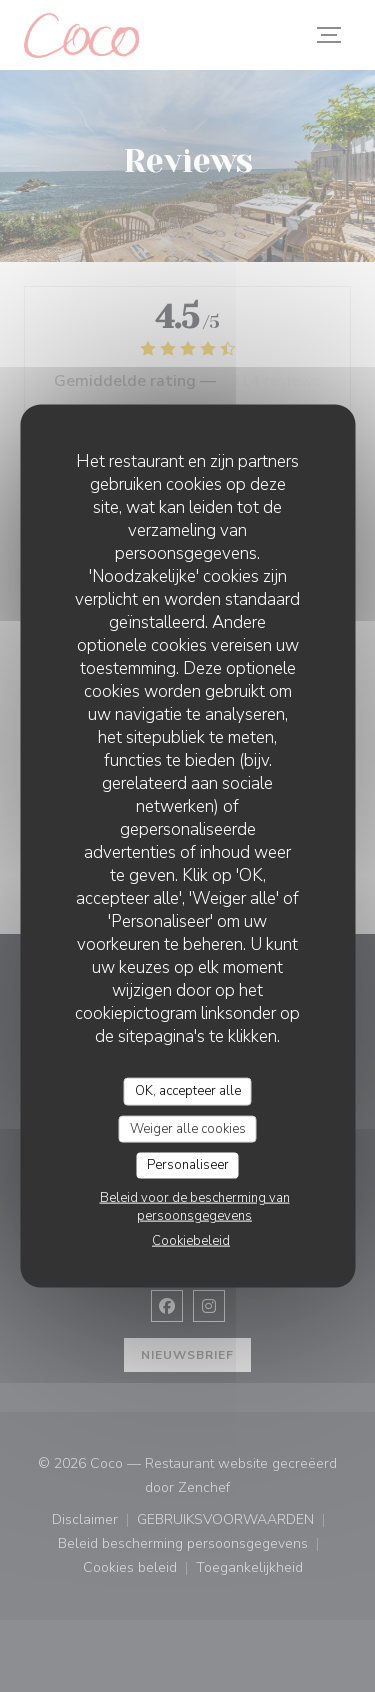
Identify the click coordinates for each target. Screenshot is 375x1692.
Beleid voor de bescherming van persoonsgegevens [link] (195, 1206)
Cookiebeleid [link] (191, 1240)
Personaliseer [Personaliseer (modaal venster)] (188, 1165)
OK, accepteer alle (188, 1091)
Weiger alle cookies (188, 1128)
